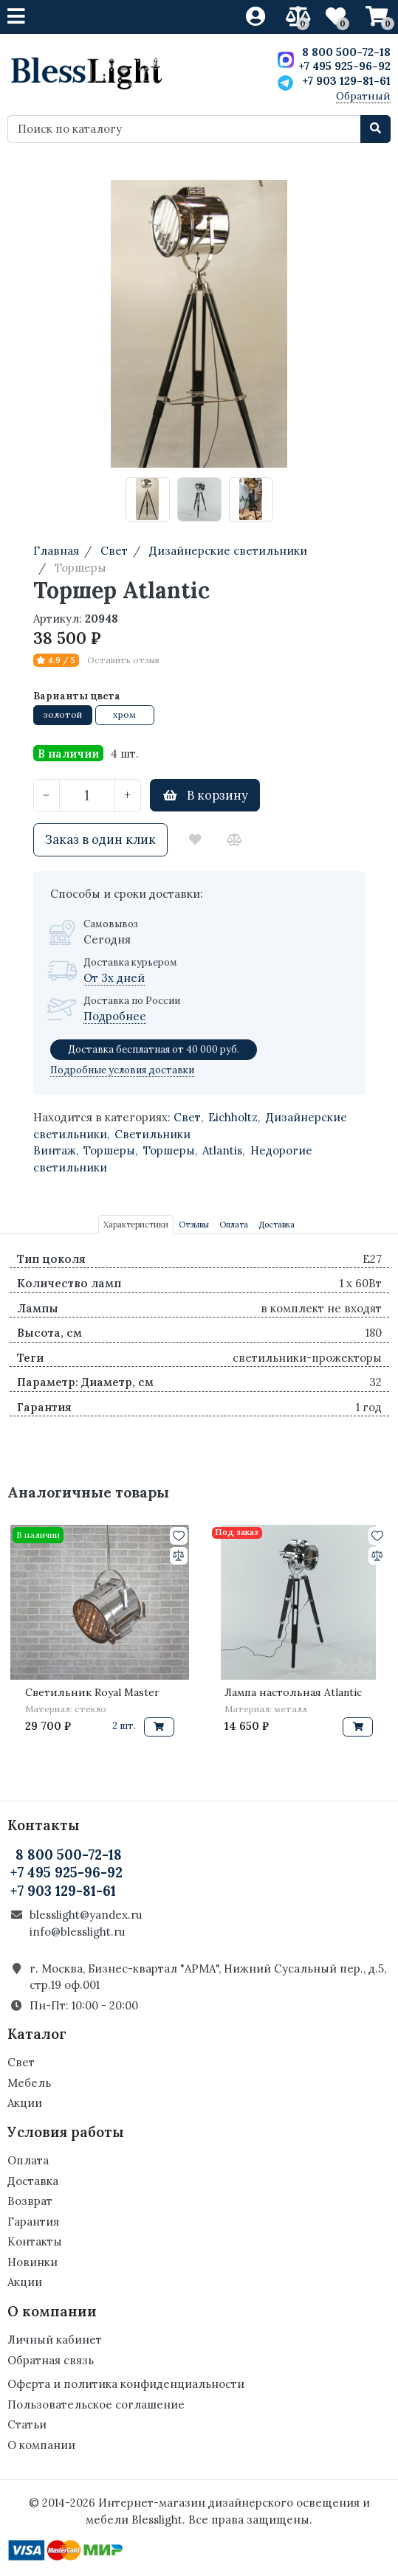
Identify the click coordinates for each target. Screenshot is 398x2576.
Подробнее (114, 1016)
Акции (24, 2103)
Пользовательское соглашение (96, 2404)
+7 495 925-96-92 (344, 66)
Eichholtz (233, 1117)
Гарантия (33, 2222)
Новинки (32, 2262)
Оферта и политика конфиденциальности (125, 2384)
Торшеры (109, 1150)
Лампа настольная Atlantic (293, 1692)
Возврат (29, 2201)
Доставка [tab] (276, 1224)
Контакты (34, 2241)
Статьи (27, 2424)
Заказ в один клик (100, 839)
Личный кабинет (54, 2340)
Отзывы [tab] (194, 1224)
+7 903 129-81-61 (346, 81)
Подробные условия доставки (122, 1070)
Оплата (28, 2160)
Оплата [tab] (233, 1224)
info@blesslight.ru (77, 1932)
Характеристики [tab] (135, 1224)
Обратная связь (50, 2360)
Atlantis (222, 1150)
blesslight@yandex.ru (86, 1915)
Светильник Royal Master (92, 1692)
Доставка (32, 2181)
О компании (41, 2445)
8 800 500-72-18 (346, 52)
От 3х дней (114, 978)
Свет (187, 1117)
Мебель (29, 2083)
